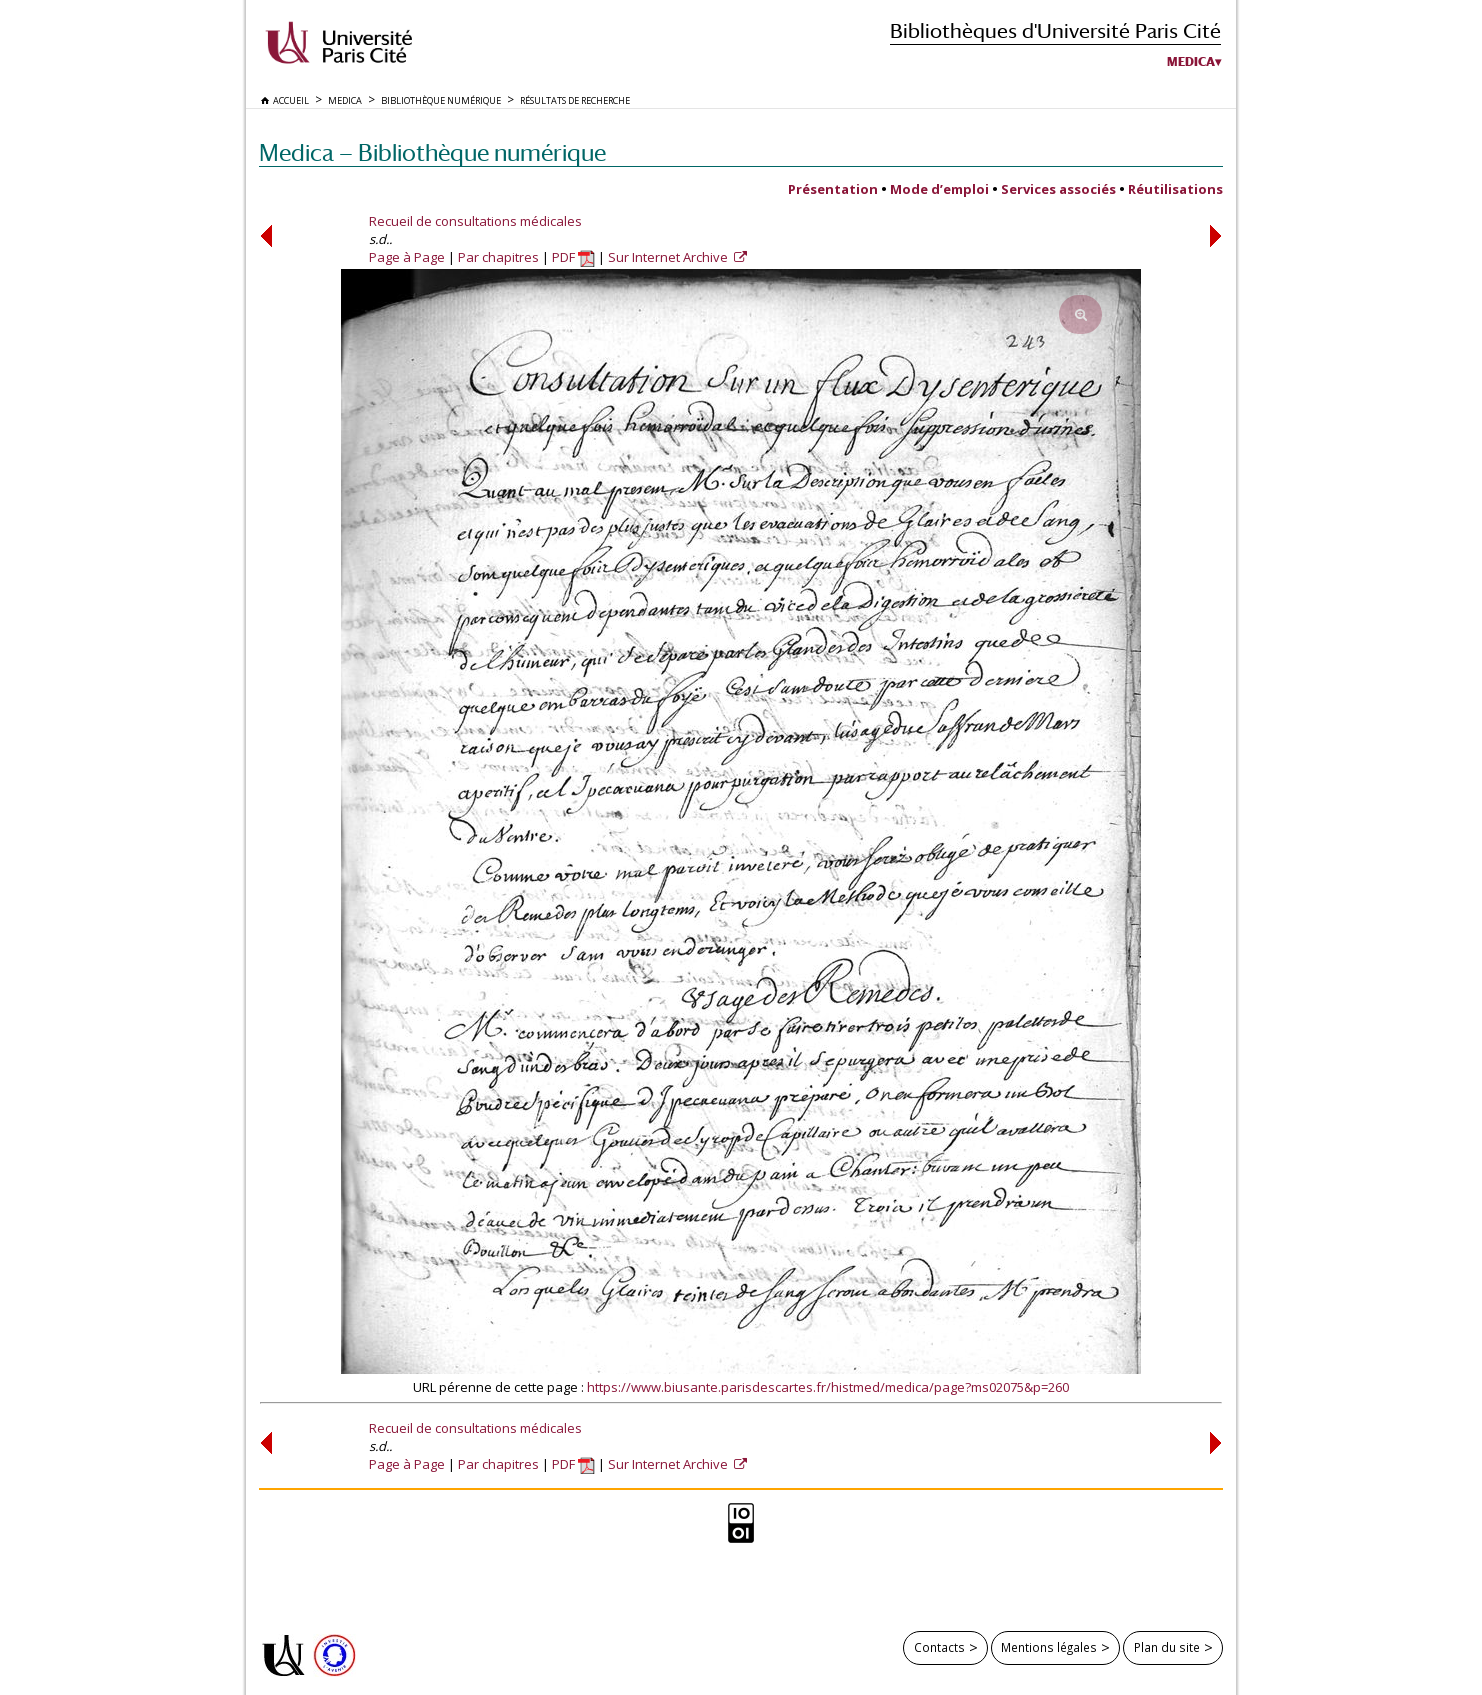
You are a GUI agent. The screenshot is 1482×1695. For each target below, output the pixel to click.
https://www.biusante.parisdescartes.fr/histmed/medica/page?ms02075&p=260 (828, 1387)
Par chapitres (498, 257)
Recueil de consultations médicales (475, 221)
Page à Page (407, 257)
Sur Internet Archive (669, 257)
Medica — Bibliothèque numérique (432, 152)
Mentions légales (1049, 1647)
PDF (573, 257)
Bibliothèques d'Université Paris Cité (1055, 30)
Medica (1191, 62)
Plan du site (1167, 1647)
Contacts (939, 1647)
